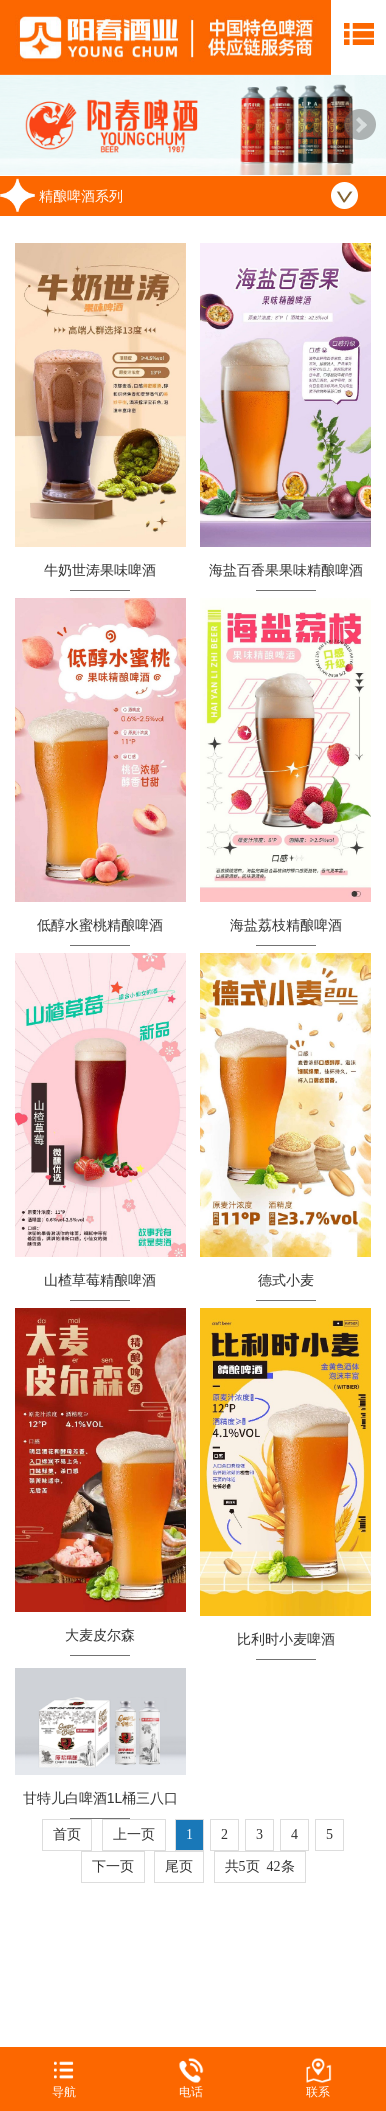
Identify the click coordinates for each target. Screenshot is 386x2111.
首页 (67, 1834)
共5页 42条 (260, 1866)
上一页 (134, 1834)
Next (360, 125)
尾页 (179, 1866)
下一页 (113, 1866)
